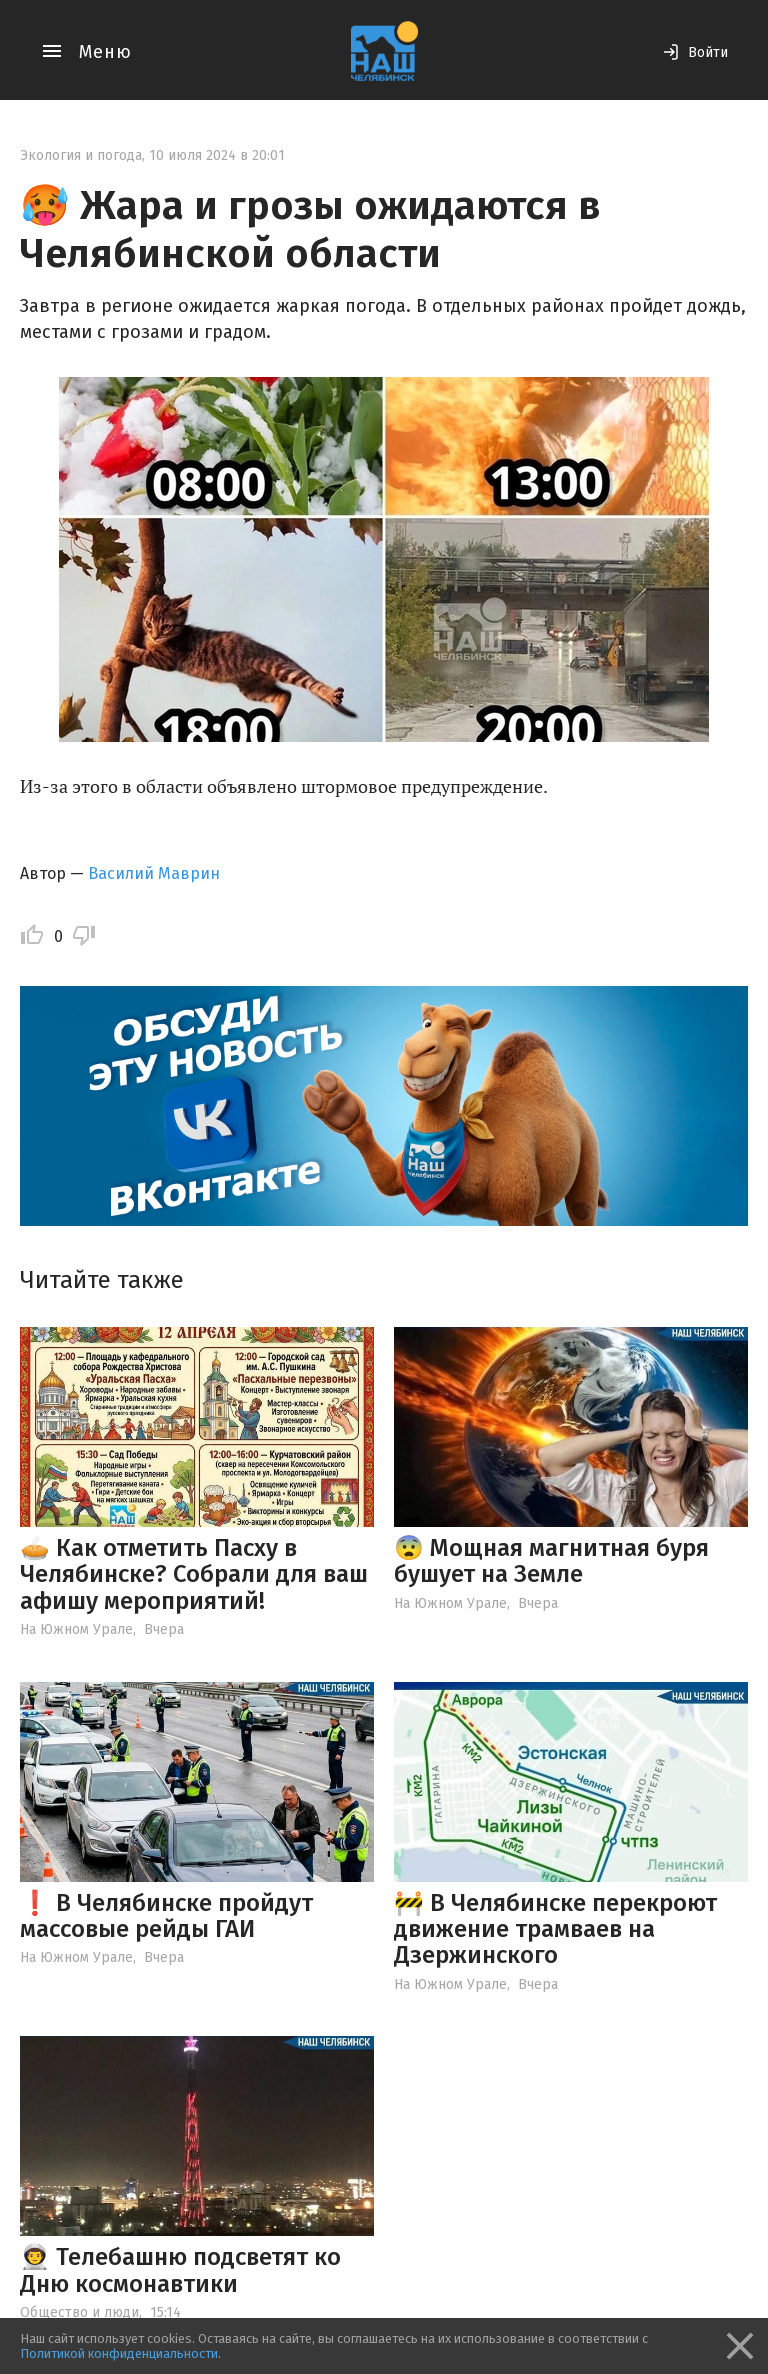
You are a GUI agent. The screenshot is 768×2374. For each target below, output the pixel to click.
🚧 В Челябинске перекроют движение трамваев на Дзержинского (555, 1929)
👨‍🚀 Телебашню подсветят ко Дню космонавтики (180, 2270)
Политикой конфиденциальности (119, 2353)
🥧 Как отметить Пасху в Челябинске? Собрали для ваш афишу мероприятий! (194, 1574)
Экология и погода (81, 155)
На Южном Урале (76, 1629)
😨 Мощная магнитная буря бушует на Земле (551, 1561)
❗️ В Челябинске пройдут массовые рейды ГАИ (166, 1916)
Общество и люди (79, 2312)
